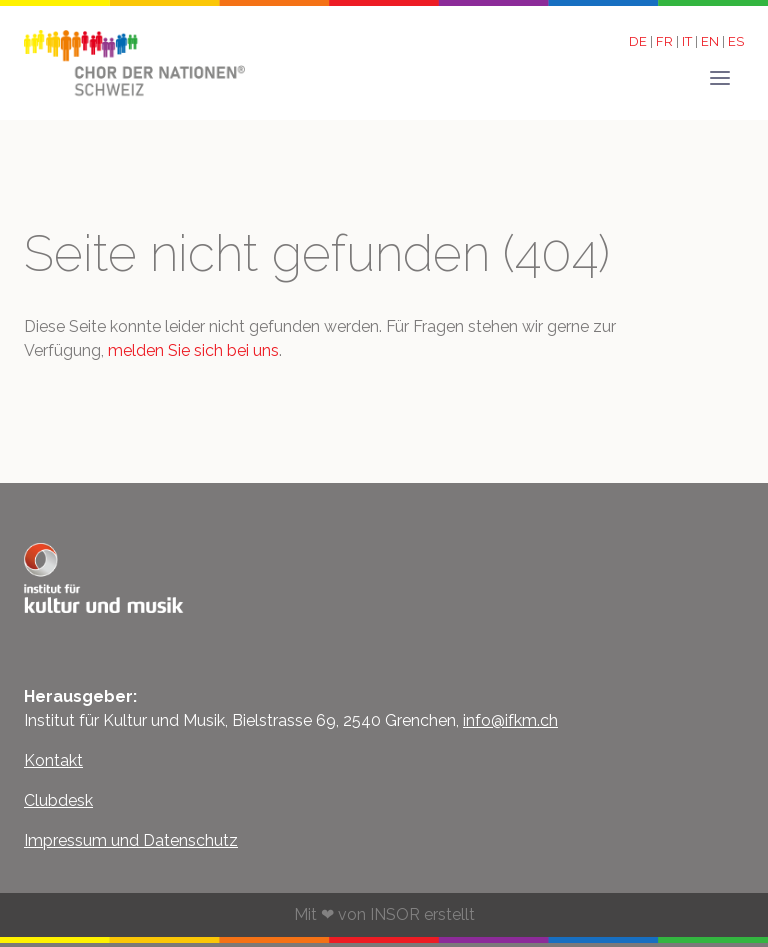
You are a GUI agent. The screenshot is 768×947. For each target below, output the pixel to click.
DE (639, 41)
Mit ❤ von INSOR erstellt (384, 914)
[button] (720, 72)
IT (688, 41)
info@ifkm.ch (510, 720)
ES (736, 41)
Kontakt (53, 760)
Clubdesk (58, 800)
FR (666, 41)
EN (711, 41)
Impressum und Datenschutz (131, 840)
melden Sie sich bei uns (193, 350)
